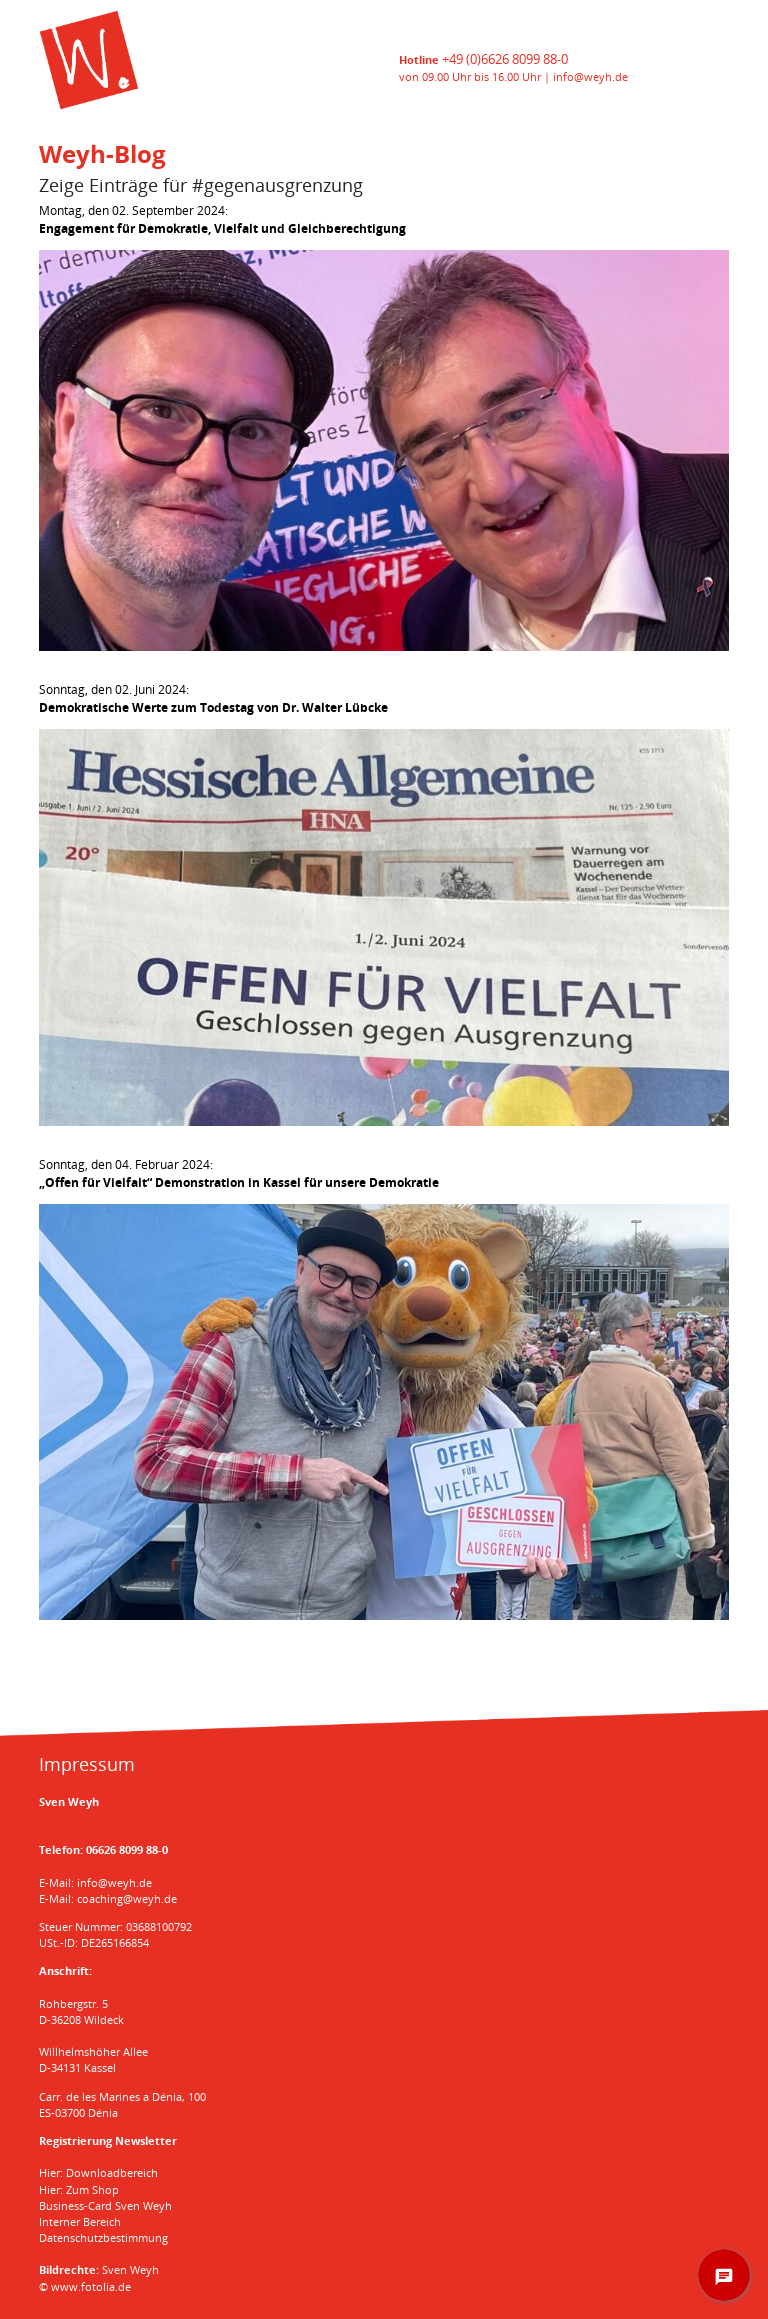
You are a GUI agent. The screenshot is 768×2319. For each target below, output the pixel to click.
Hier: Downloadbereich (98, 2172)
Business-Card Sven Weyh (105, 2205)
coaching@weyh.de (127, 1898)
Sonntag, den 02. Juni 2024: (213, 698)
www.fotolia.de (91, 2286)
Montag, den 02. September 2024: (222, 219)
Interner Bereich (80, 2221)
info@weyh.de (590, 76)
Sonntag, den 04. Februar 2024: (239, 1173)
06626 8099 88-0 (127, 1849)
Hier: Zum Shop (79, 2189)
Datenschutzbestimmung (103, 2237)
